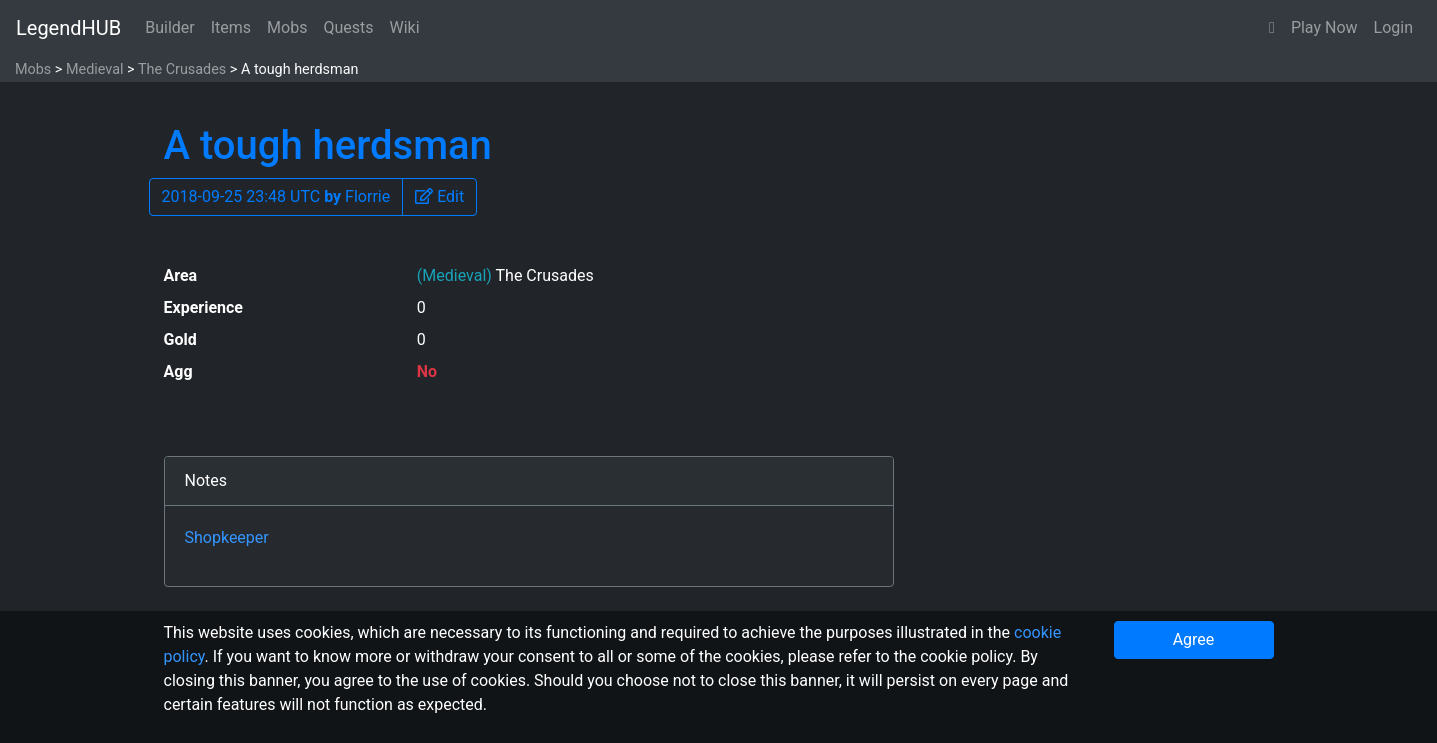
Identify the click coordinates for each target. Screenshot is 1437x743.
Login (1393, 27)
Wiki (405, 27)
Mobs (287, 27)
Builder (170, 27)
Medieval (95, 69)
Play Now (1324, 27)
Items (231, 27)
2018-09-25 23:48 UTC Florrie (276, 196)
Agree (1194, 639)
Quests (348, 27)
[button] (1272, 28)
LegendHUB (68, 28)
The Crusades (182, 69)
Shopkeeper (227, 537)
